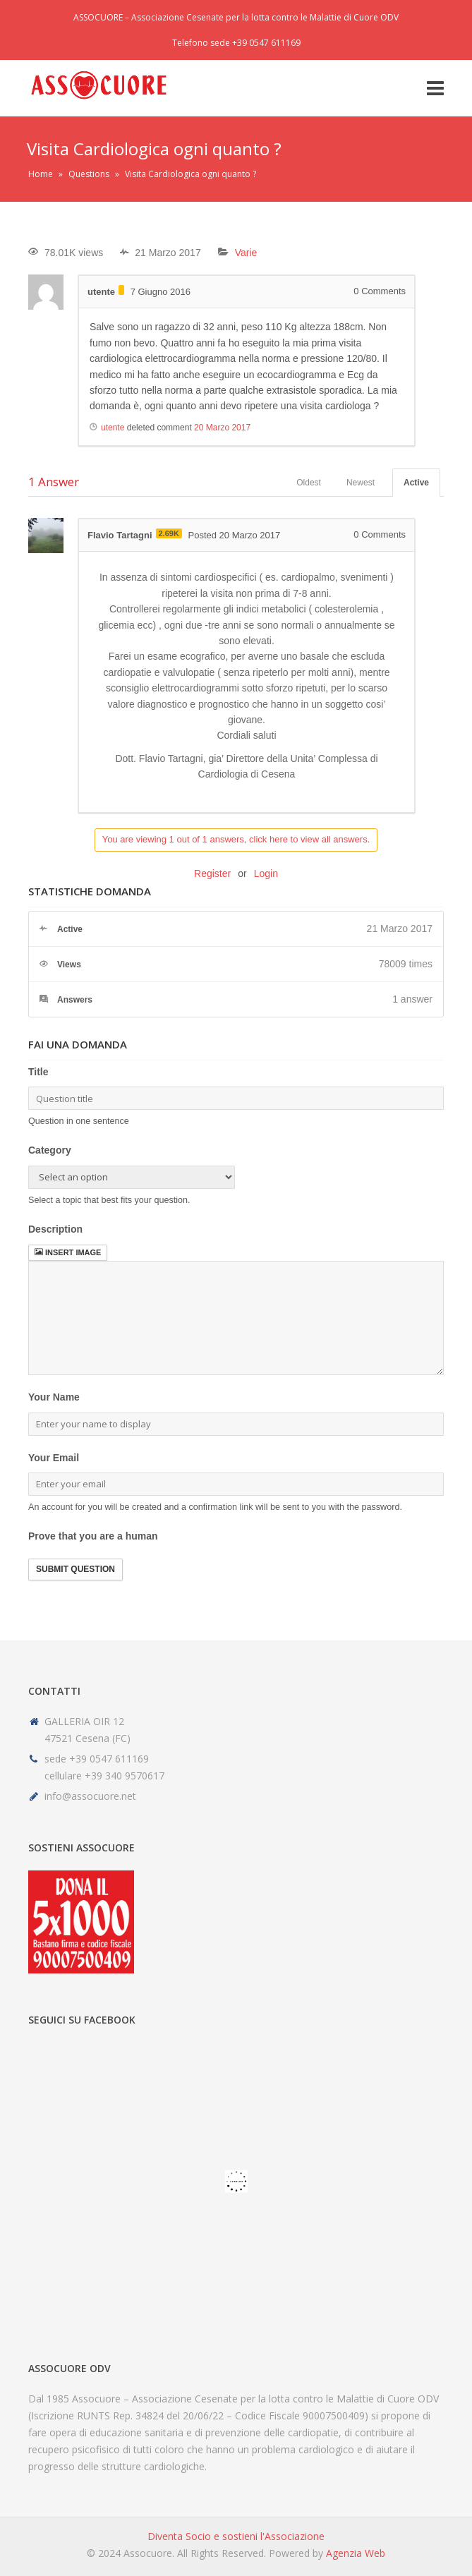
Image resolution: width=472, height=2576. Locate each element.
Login (266, 873)
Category (49, 1150)
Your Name (54, 1397)
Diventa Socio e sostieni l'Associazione (236, 2536)
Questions (88, 174)
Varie (246, 252)
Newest (360, 483)
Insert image (68, 1252)
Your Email (53, 1457)
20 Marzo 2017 (222, 428)
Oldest (308, 483)
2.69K (169, 533)
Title (38, 1071)
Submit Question (75, 1569)
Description (55, 1229)
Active (416, 483)
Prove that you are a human (93, 1536)
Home (40, 174)
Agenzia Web (355, 2553)
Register (212, 873)
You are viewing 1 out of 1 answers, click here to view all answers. (236, 839)
